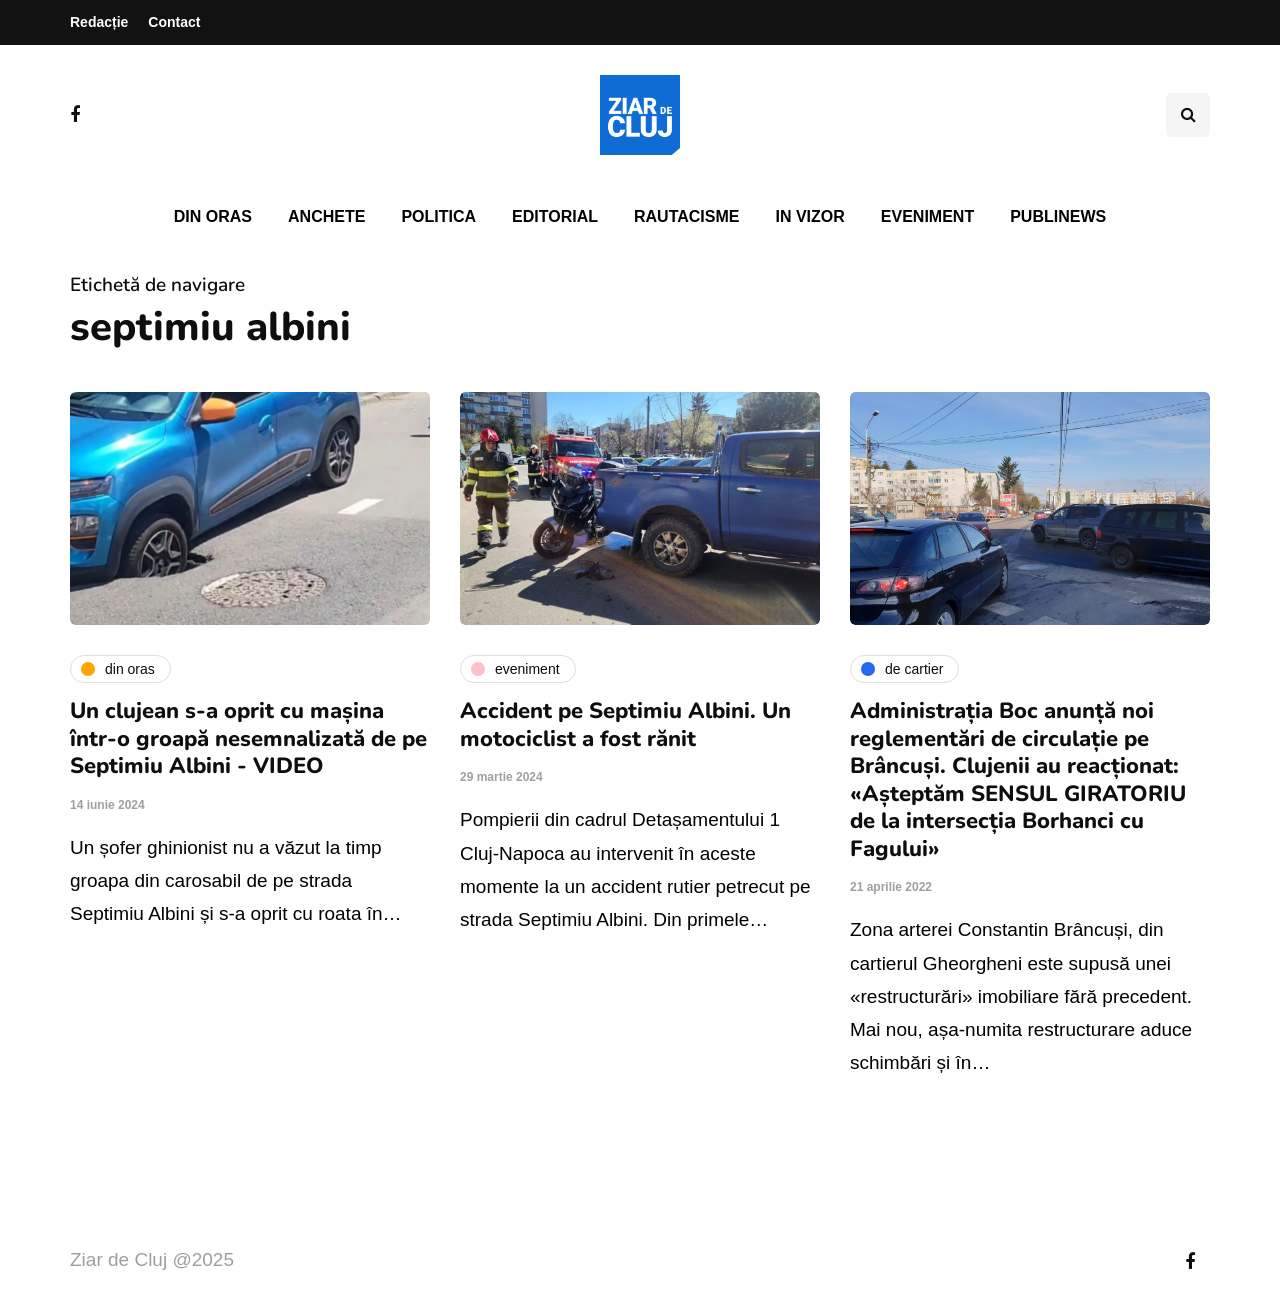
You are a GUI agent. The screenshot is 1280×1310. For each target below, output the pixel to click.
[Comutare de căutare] (1188, 115)
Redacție (99, 22)
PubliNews (1058, 216)
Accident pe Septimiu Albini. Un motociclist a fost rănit (625, 725)
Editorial (555, 216)
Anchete (326, 216)
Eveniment (927, 216)
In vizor (809, 216)
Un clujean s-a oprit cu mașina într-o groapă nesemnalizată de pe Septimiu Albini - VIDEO (248, 738)
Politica (438, 216)
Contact (174, 22)
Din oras (213, 216)
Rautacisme (686, 216)
